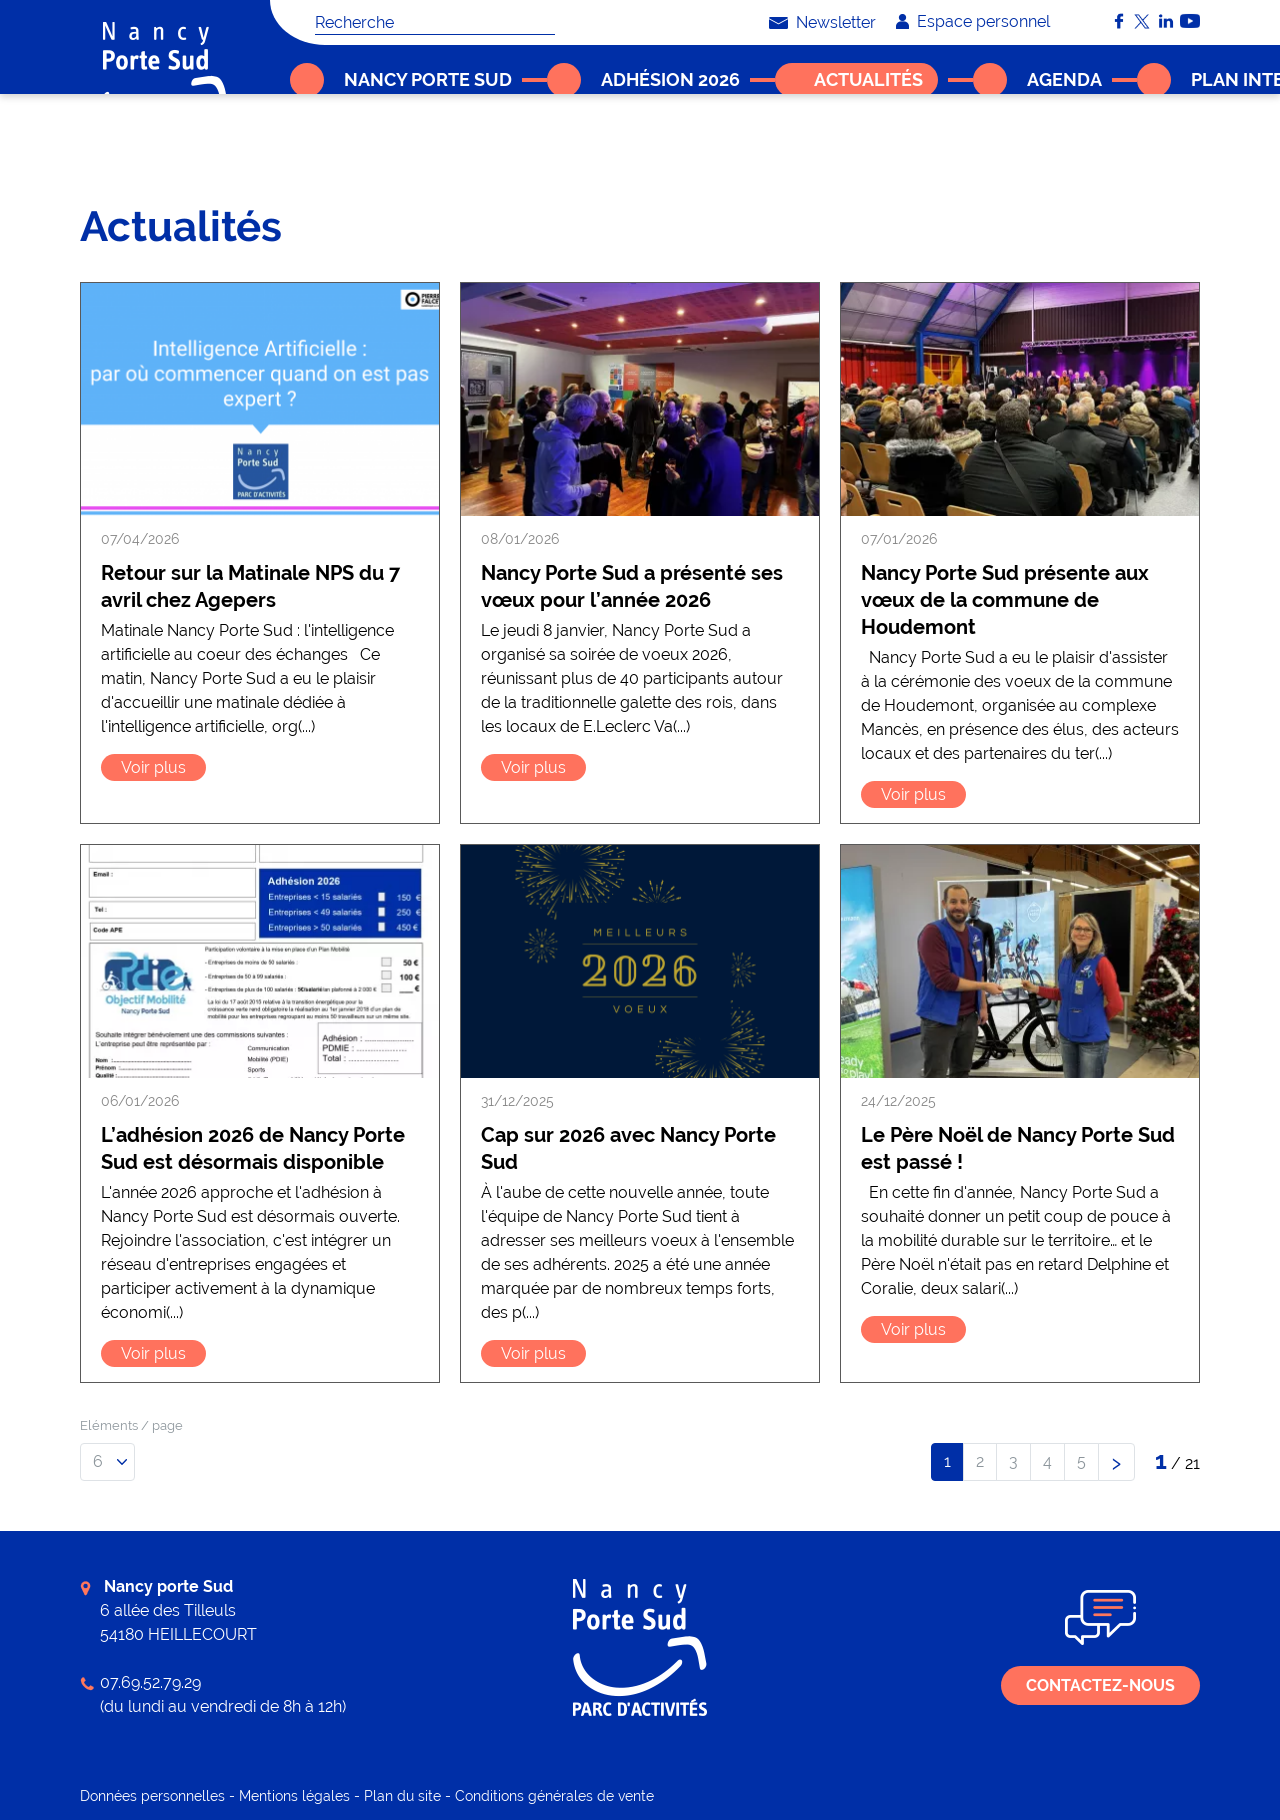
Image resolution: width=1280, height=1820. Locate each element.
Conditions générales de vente (554, 1796)
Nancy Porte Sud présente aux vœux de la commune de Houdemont (1005, 600)
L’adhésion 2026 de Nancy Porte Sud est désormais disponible (253, 1148)
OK (545, 22)
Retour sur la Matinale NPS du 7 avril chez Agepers (250, 586)
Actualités (359, 145)
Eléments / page (131, 1425)
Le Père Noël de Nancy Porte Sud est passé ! (1018, 1148)
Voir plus (153, 767)
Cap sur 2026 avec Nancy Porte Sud (628, 1148)
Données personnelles (152, 1796)
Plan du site (402, 1796)
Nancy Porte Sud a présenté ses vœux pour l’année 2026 (632, 586)
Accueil (297, 145)
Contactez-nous (1100, 1685)
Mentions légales (294, 1796)
